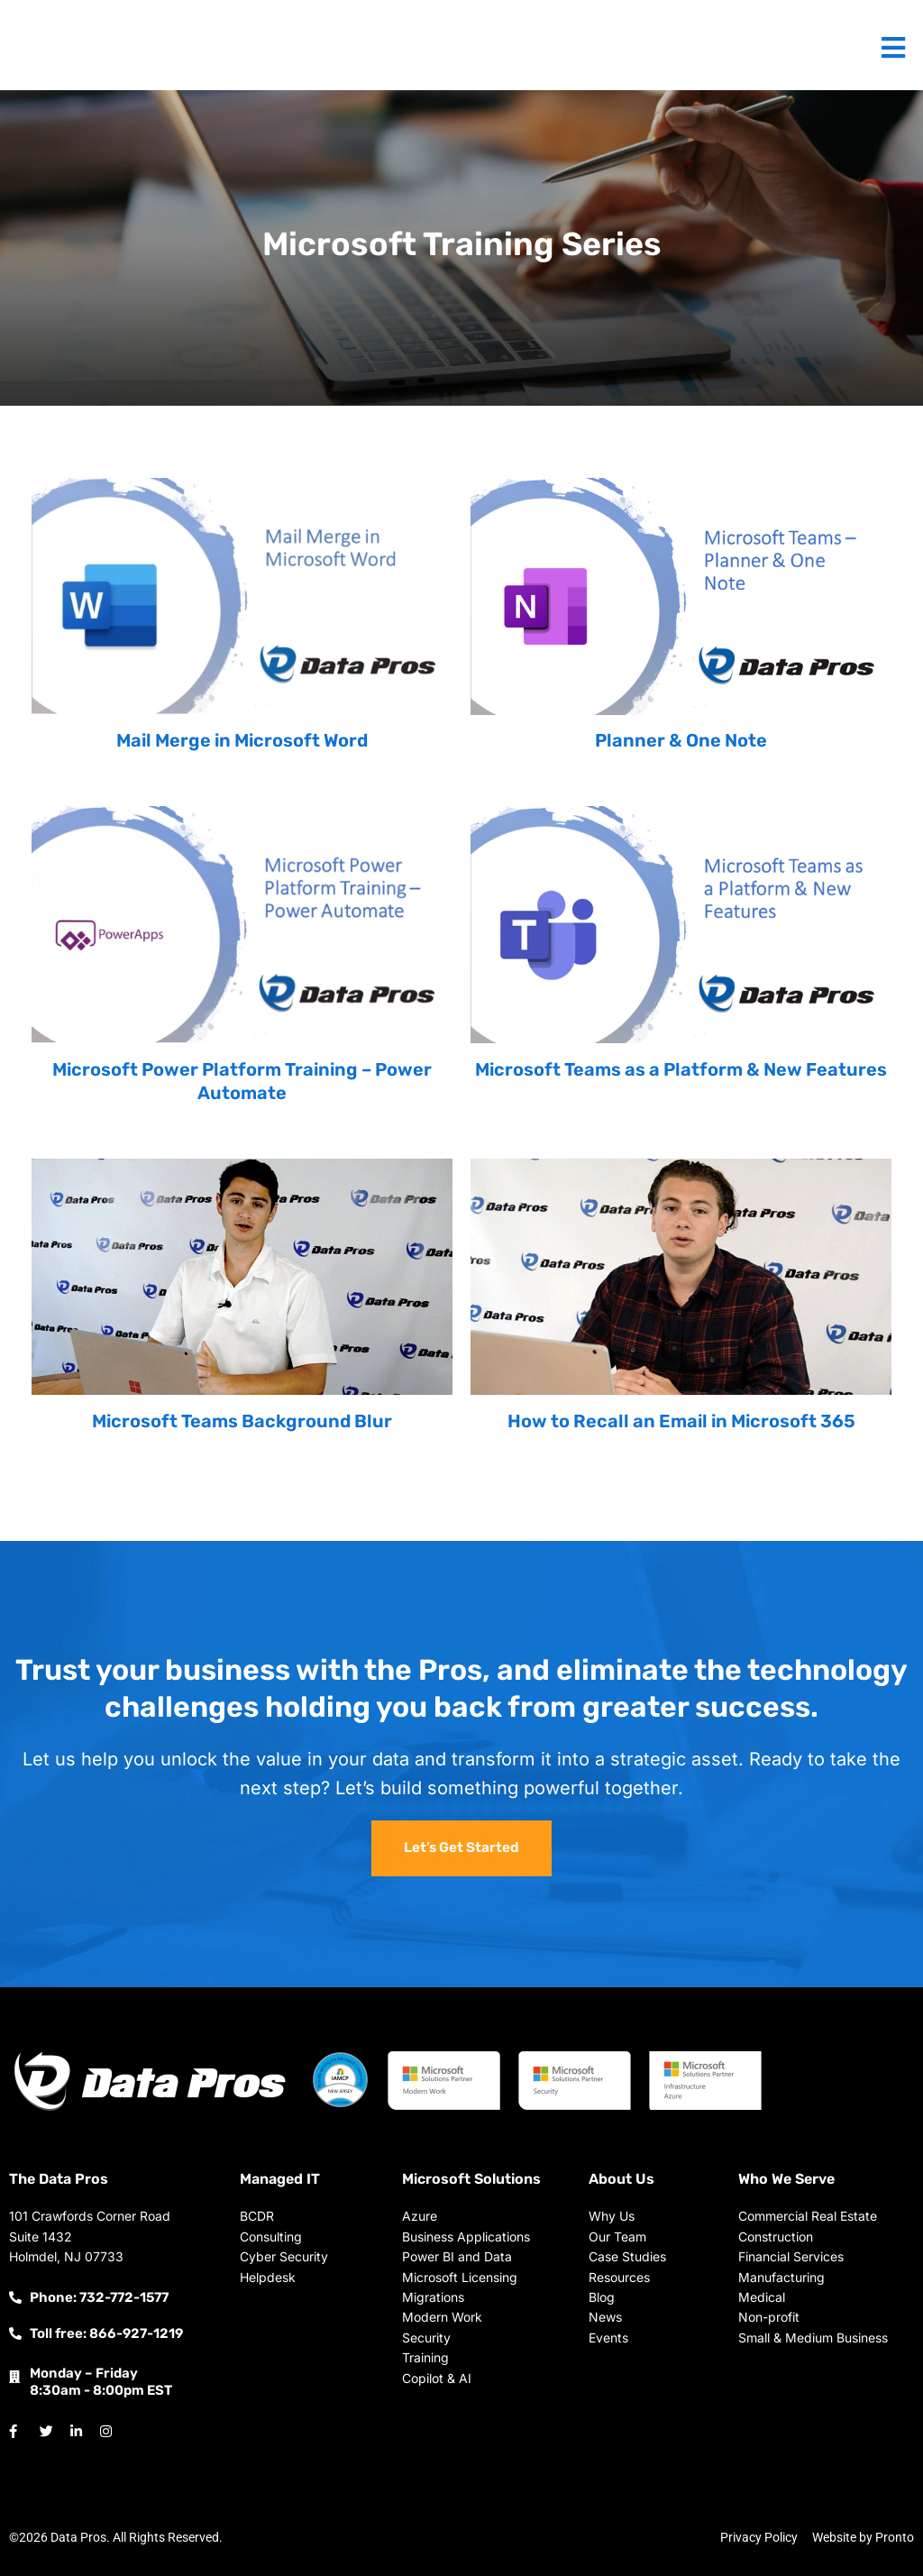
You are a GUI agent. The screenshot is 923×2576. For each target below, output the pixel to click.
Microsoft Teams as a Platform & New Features (681, 1069)
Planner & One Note (681, 740)
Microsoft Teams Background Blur (242, 1421)
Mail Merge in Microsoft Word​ (242, 740)
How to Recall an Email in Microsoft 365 (681, 1421)
